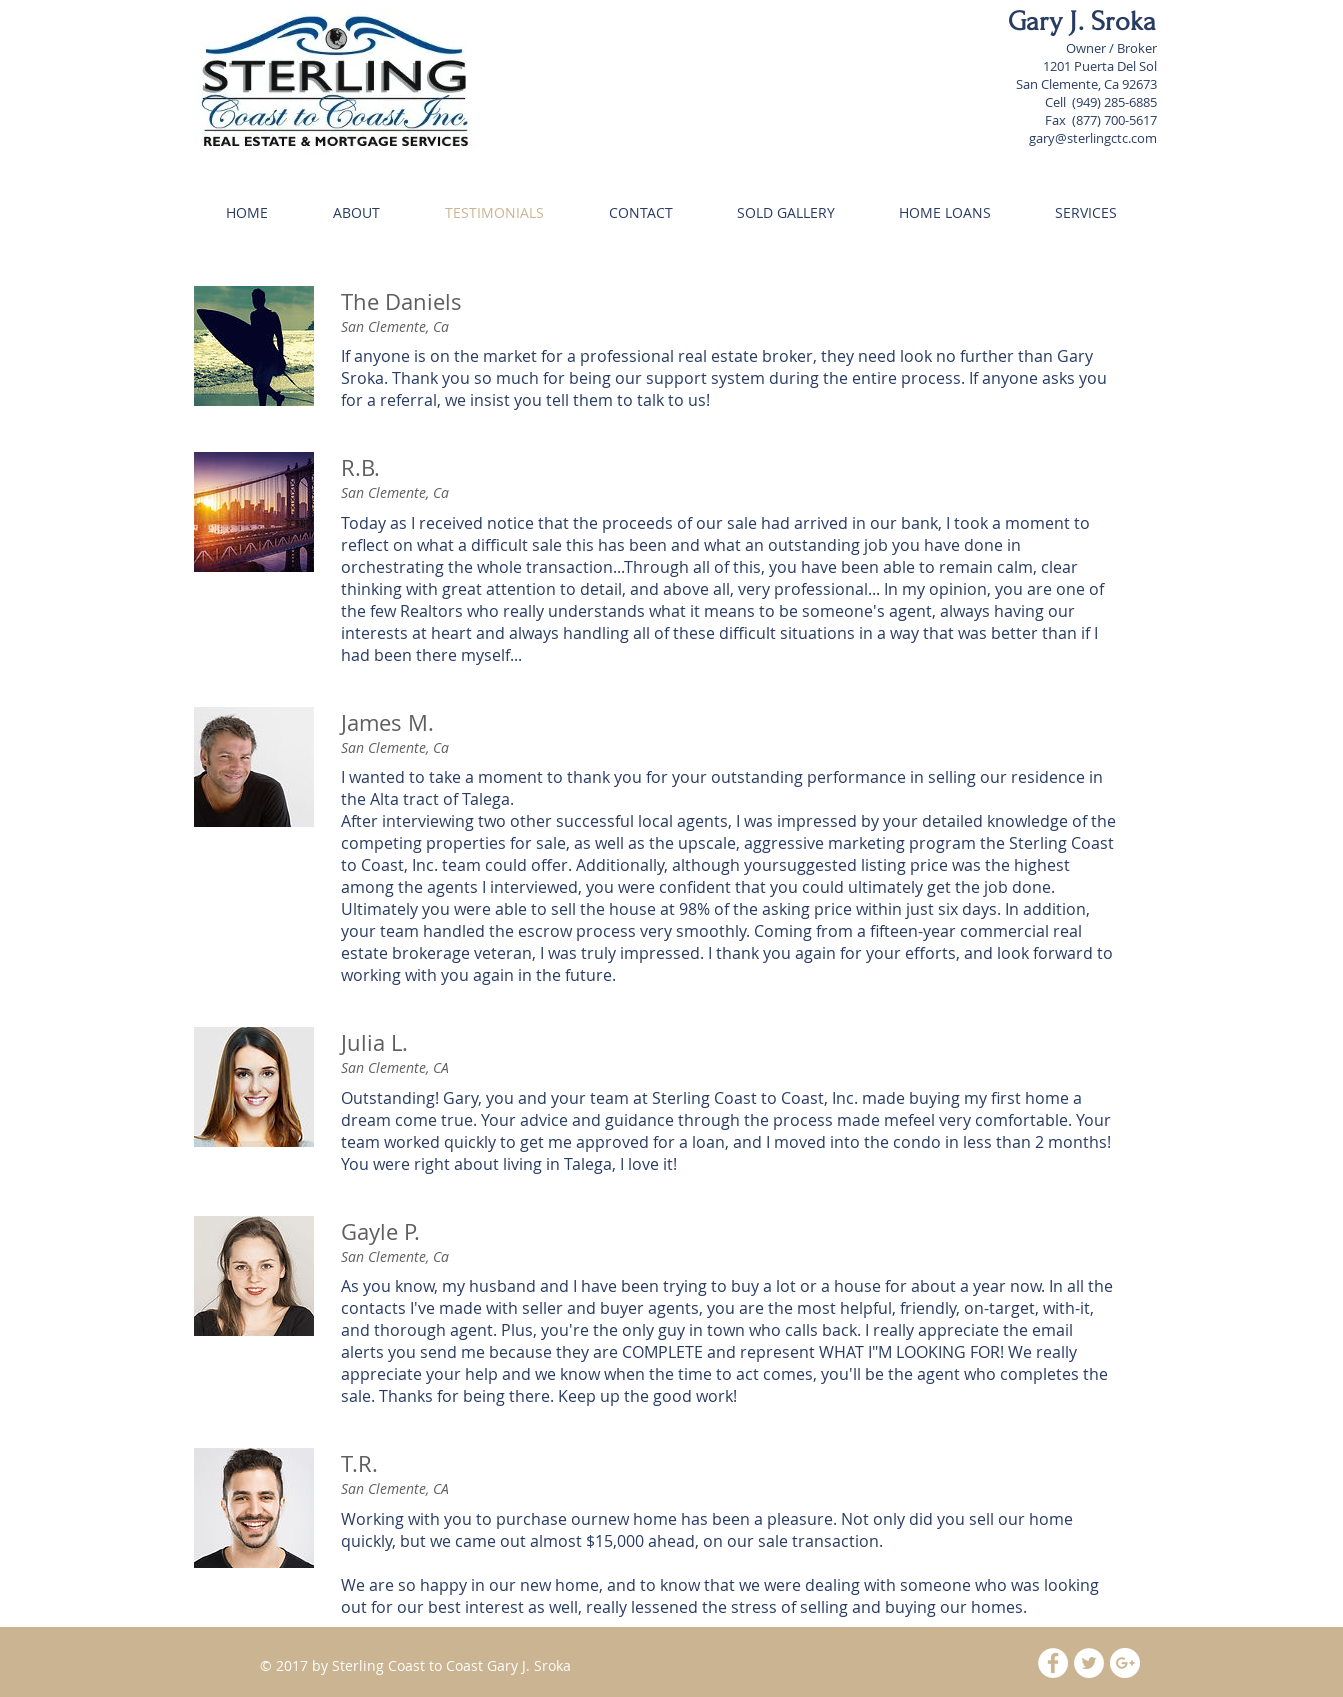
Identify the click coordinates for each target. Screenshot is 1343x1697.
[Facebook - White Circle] (1053, 1663)
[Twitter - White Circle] (1089, 1663)
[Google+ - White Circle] (1125, 1663)
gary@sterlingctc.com (1093, 138)
